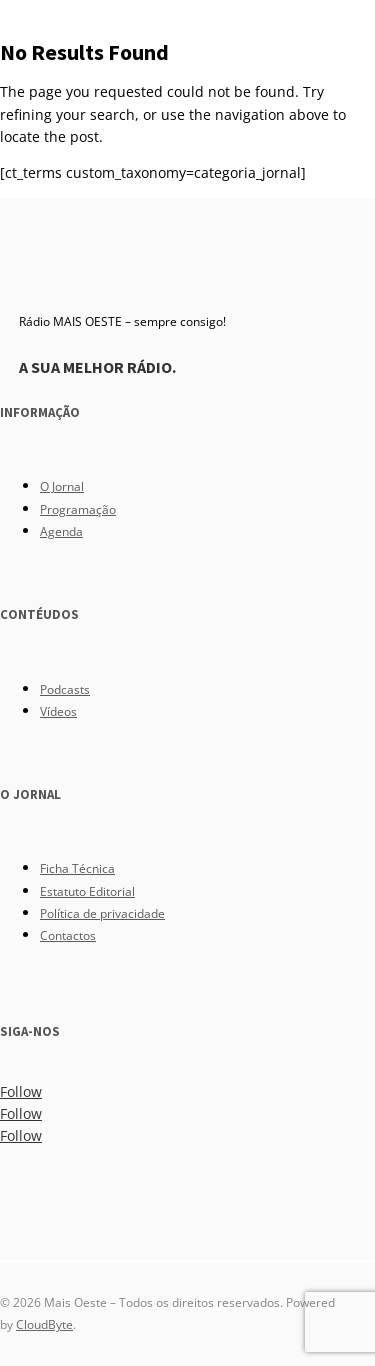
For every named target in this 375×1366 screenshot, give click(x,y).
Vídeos (58, 711)
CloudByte (44, 1324)
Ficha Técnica (77, 868)
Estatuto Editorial (87, 891)
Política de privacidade (102, 913)
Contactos (68, 935)
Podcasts (65, 689)
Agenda (61, 531)
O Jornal (62, 486)
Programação (78, 509)
